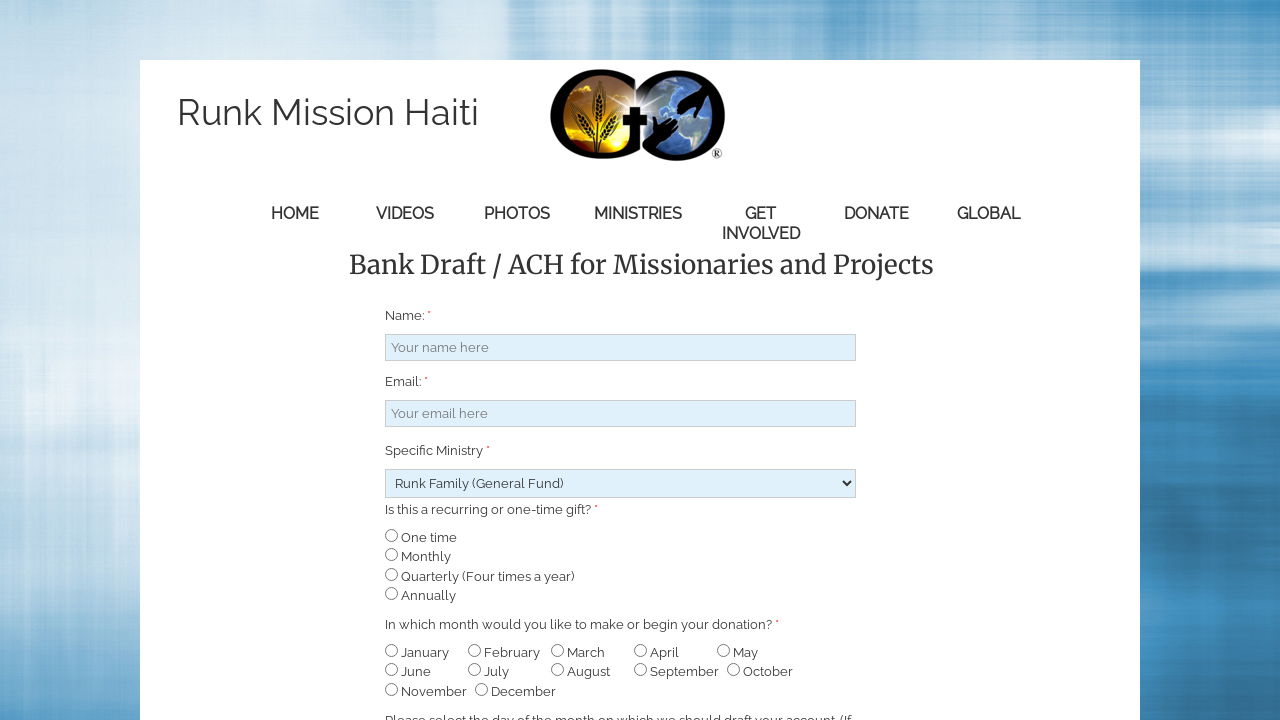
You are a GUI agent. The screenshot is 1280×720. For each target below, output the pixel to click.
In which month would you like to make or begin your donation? (582, 624)
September (676, 671)
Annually (420, 595)
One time (421, 537)
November (426, 691)
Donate (876, 213)
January (417, 652)
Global (988, 213)
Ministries (638, 213)
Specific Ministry (437, 450)
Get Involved (761, 223)
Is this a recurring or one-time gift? (491, 509)
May (737, 652)
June (408, 671)
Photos (517, 213)
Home (295, 213)
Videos (405, 213)
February (504, 652)
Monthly (418, 556)
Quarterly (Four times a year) (479, 576)
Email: (406, 381)
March (578, 652)
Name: (408, 315)
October (760, 671)
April (656, 652)
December (515, 691)
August (580, 671)
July (488, 671)
